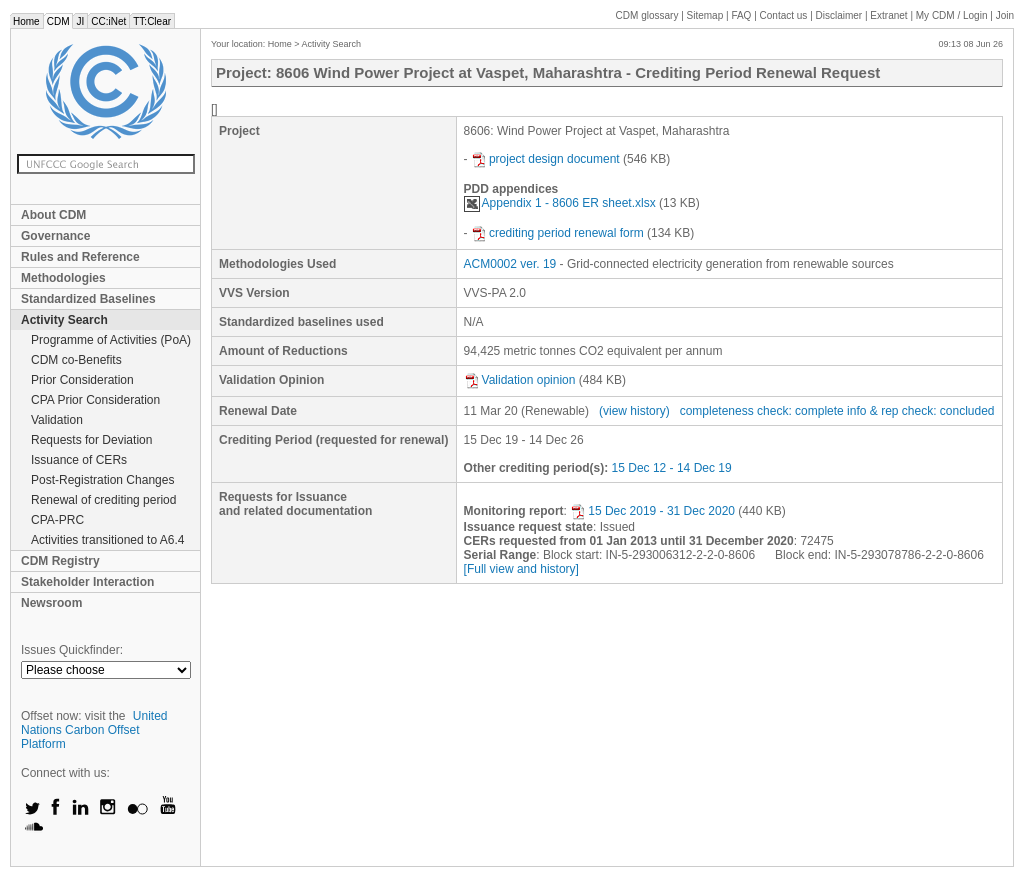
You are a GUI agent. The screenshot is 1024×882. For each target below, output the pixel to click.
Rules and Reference (80, 257)
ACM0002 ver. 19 (510, 264)
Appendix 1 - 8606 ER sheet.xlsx (560, 203)
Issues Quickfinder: (72, 650)
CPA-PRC (57, 520)
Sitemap (705, 15)
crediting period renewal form (557, 233)
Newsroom (51, 603)
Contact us (784, 15)
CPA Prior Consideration (95, 400)
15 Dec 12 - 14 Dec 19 (672, 468)
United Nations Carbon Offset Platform (94, 730)
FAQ (741, 15)
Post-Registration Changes (102, 480)
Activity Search (64, 320)
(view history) (634, 411)
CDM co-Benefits (76, 360)
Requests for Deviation (91, 440)
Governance (55, 236)
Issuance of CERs (79, 460)
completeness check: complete (762, 411)
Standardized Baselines (88, 299)
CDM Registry (60, 561)
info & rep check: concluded (920, 411)
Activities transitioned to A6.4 (107, 540)
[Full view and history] (521, 569)
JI (80, 21)
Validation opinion (520, 380)
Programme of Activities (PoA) (111, 340)
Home (26, 21)
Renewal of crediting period (103, 500)
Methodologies (63, 278)
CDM (58, 21)
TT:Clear (152, 21)
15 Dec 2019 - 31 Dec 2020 (652, 511)
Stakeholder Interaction (87, 582)
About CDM (53, 215)
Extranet (888, 15)
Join (1005, 15)
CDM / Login (953, 15)
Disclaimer (839, 15)
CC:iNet (108, 21)
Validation (57, 420)
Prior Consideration (82, 380)
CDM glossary (647, 15)
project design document (545, 159)
